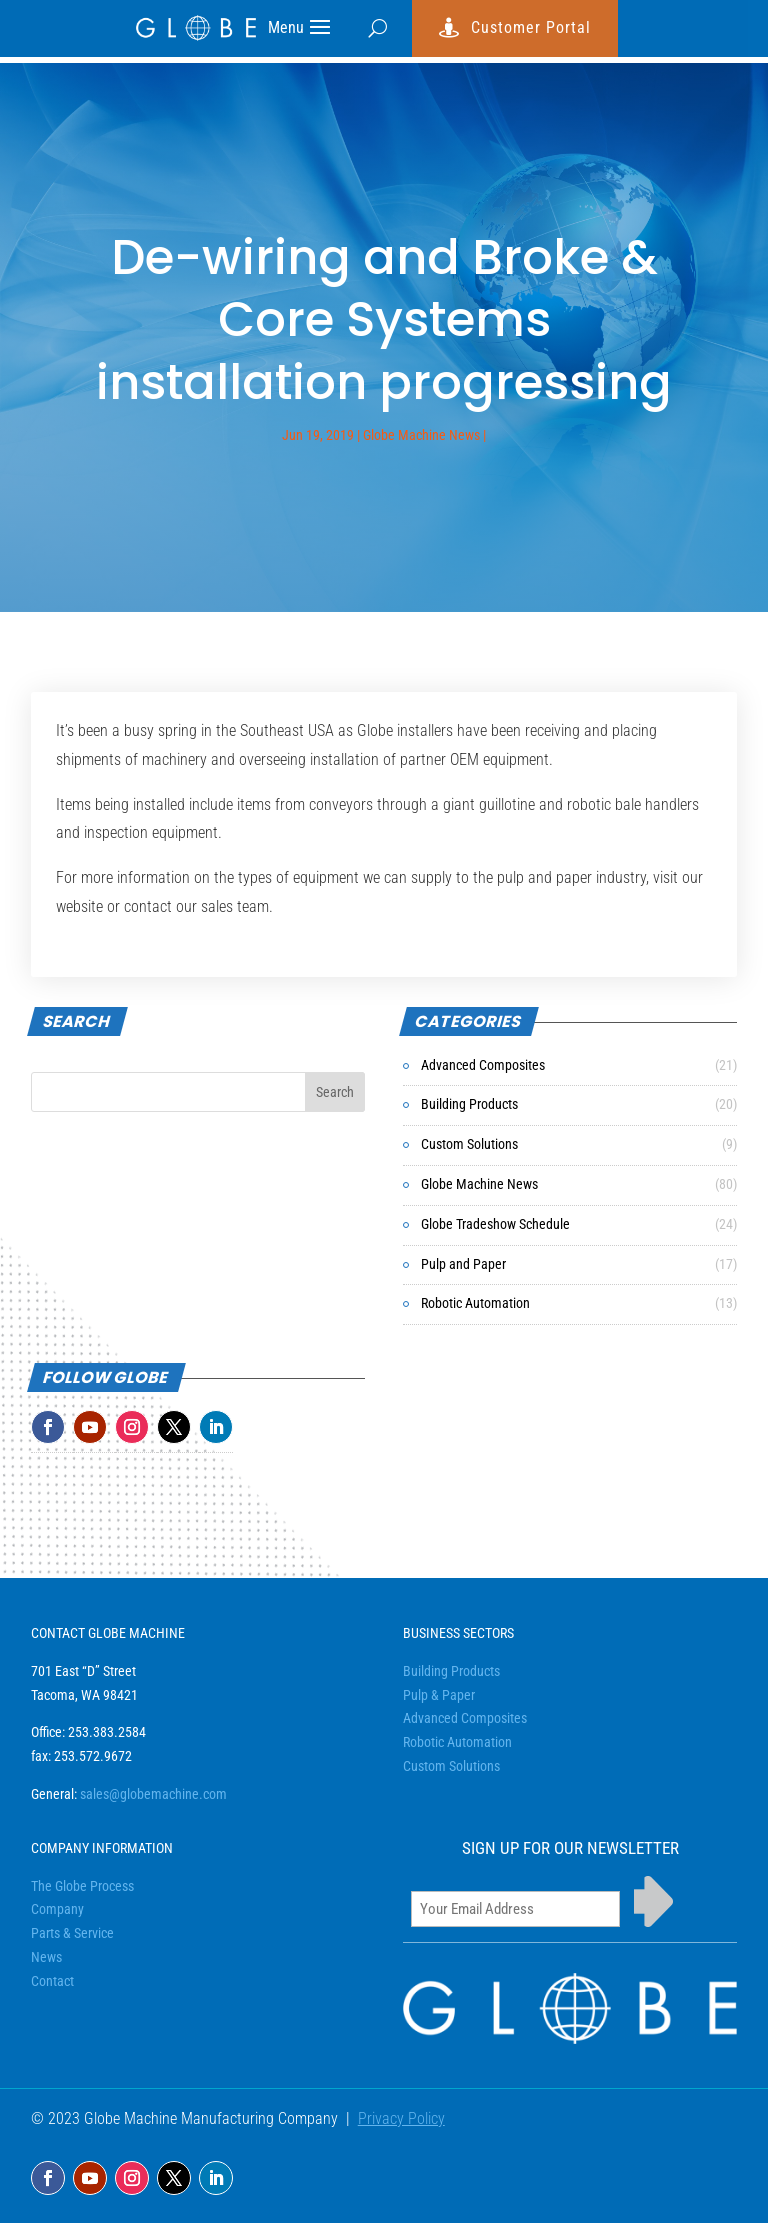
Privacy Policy (401, 2118)
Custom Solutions (469, 1144)
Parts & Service (72, 1933)
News (46, 1957)
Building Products (469, 1104)
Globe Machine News (421, 435)
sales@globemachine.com (153, 1794)
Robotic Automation (475, 1303)
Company (57, 1909)
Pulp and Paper (463, 1264)
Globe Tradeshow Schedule (495, 1224)
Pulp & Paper (439, 1695)
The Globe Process (82, 1886)
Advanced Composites (483, 1065)
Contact (52, 1981)
